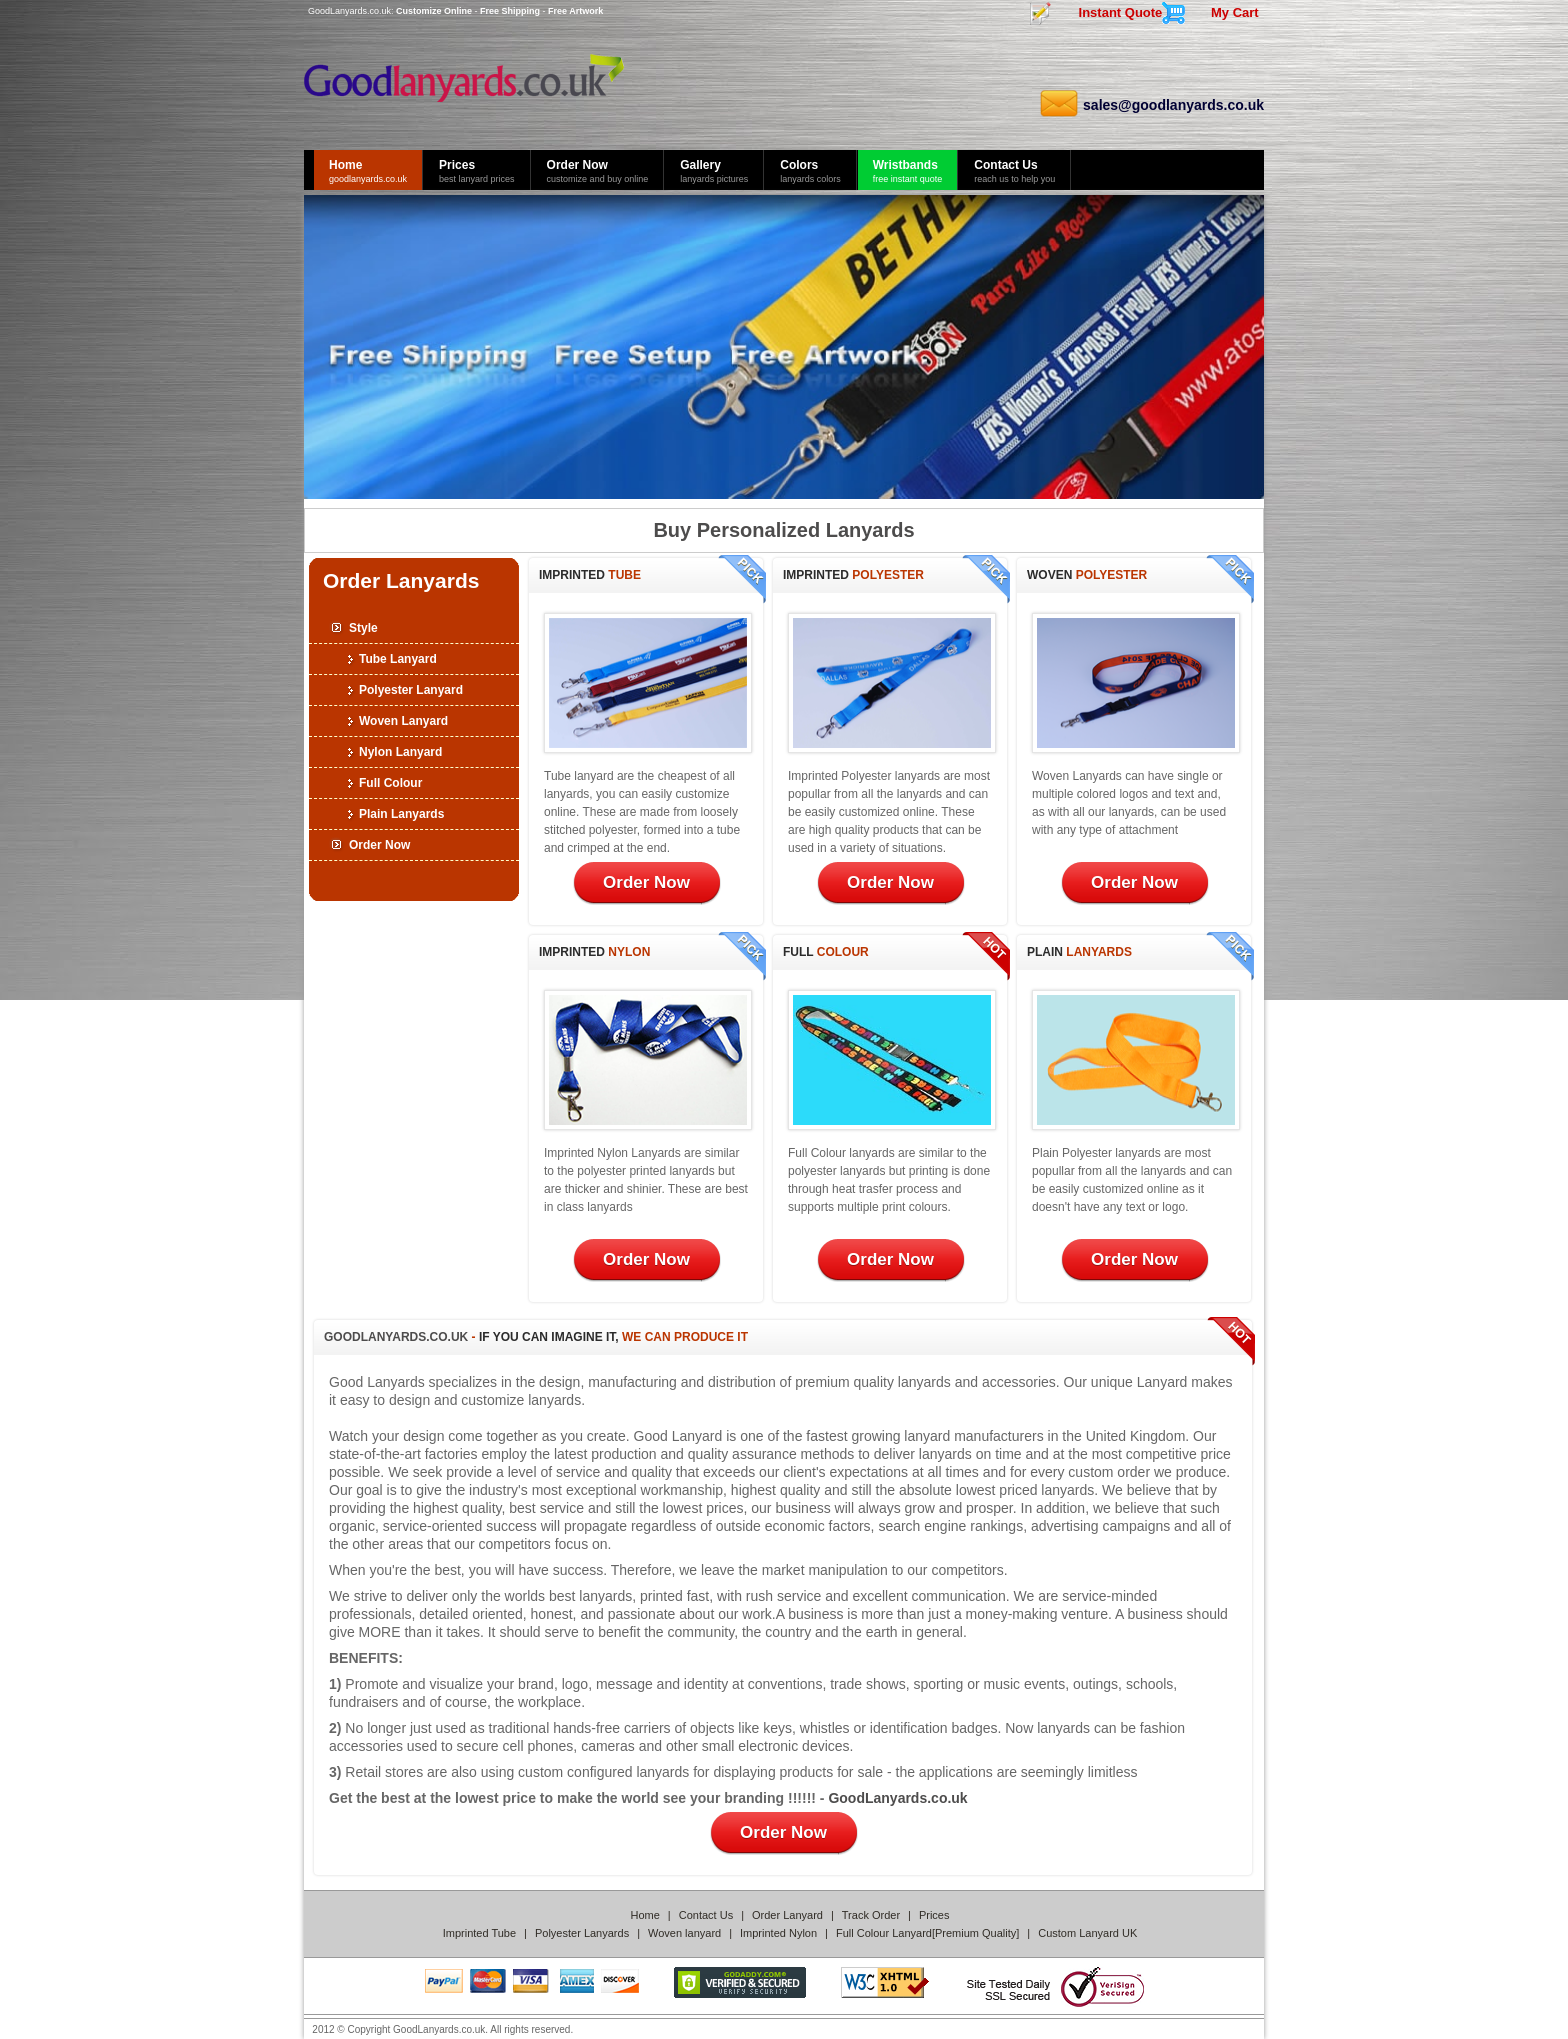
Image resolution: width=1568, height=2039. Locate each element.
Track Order (871, 1915)
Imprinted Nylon (778, 1933)
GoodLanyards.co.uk (349, 11)
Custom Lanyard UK (1087, 1933)
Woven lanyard (684, 1933)
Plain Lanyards (401, 814)
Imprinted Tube (479, 1933)
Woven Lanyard (403, 721)
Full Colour (390, 783)
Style (363, 628)
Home (645, 1915)
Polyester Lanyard (411, 690)
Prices (934, 1915)
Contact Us (706, 1915)
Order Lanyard (787, 1915)
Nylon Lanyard (400, 752)
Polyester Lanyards (582, 1933)
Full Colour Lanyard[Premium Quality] (927, 1933)
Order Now (379, 845)
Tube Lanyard (398, 659)
